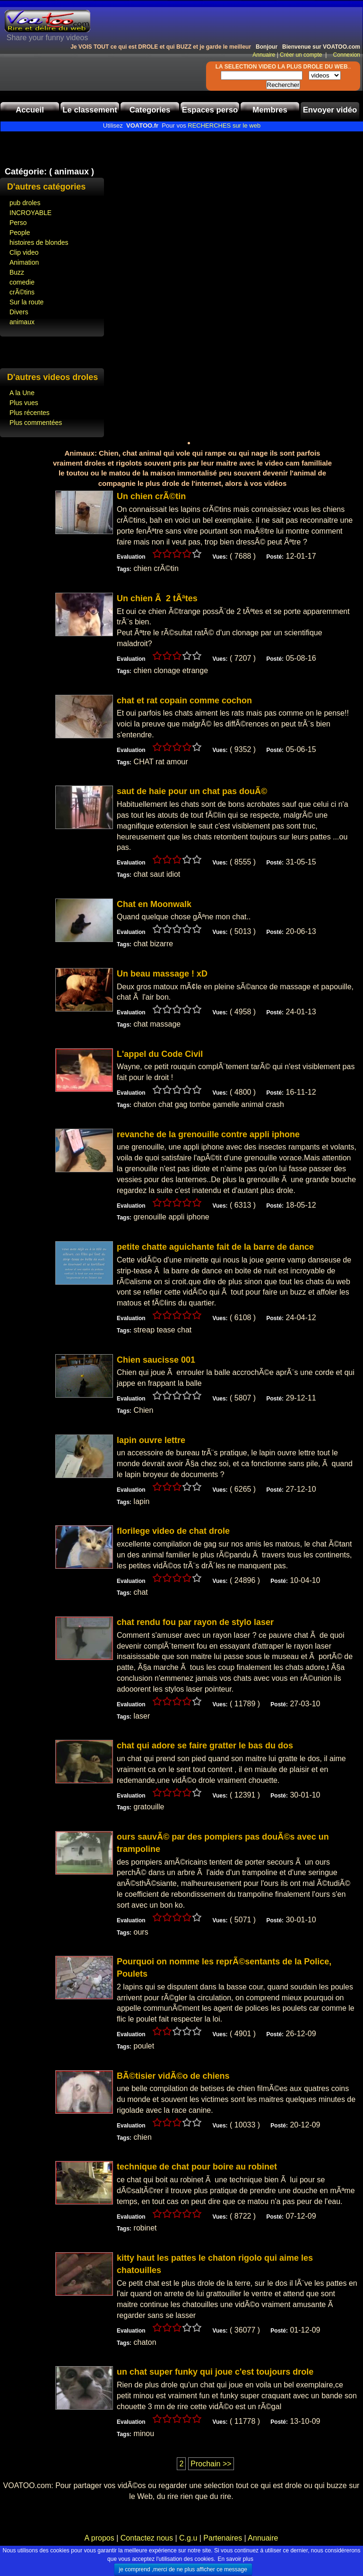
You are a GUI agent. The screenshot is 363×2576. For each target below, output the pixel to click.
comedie (22, 282)
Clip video (23, 252)
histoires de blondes (39, 242)
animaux (22, 322)
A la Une (22, 393)
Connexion (344, 55)
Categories (150, 109)
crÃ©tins (22, 292)
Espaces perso (210, 109)
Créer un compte (302, 55)
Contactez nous (146, 2538)
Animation (24, 262)
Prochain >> (210, 2464)
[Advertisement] (110, 146)
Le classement (89, 109)
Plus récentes (29, 412)
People (19, 232)
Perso (18, 222)
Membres (269, 109)
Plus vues (23, 402)
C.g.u (188, 2538)
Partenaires (222, 2538)
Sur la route (26, 302)
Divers (18, 312)
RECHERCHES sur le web (224, 125)
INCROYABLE (30, 212)
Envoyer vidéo (330, 109)
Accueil (30, 109)
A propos (101, 2538)
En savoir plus (235, 2559)
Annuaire (263, 55)
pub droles (24, 203)
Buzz (16, 272)
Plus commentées (35, 422)
